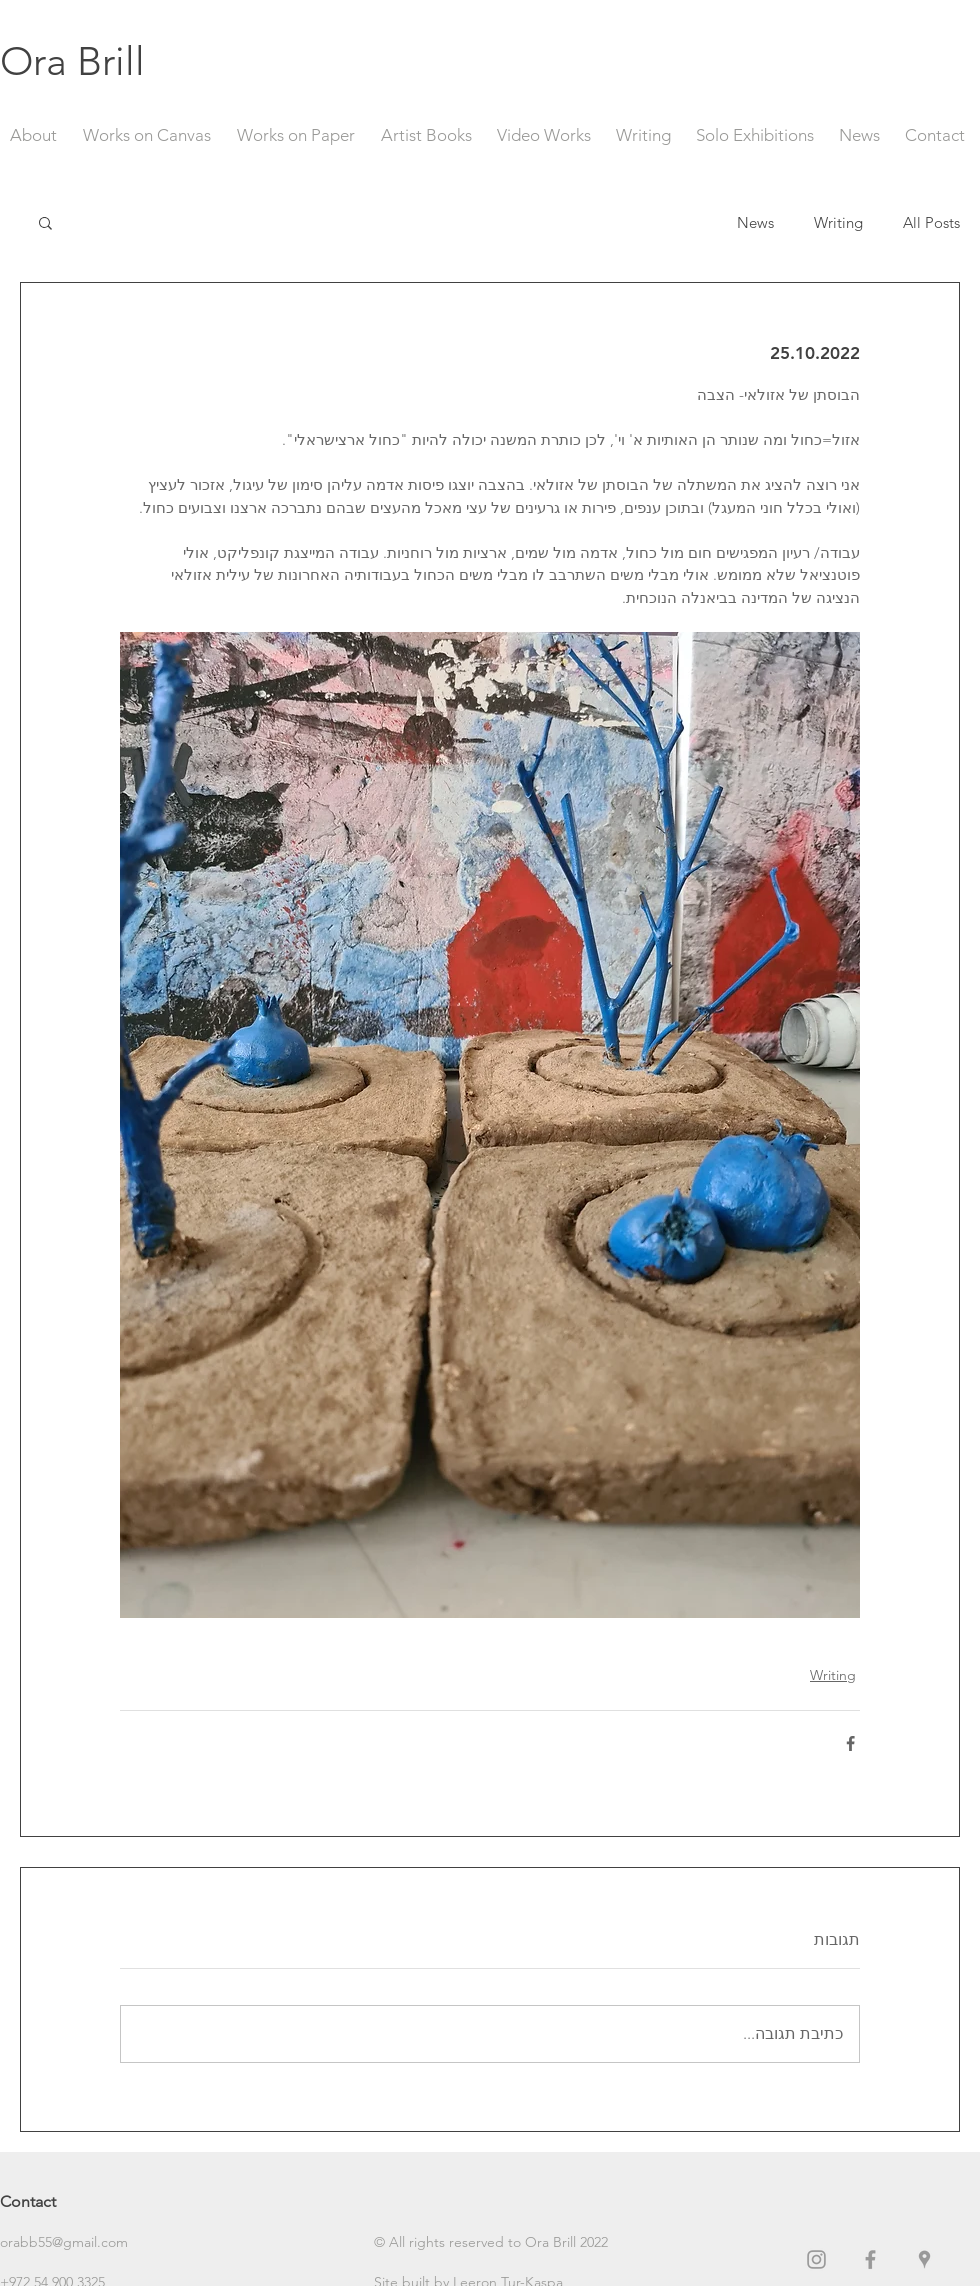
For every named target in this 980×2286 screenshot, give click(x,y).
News (755, 222)
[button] (45, 222)
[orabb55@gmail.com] (71, 2243)
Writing (838, 222)
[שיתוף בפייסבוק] (850, 1743)
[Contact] (71, 2203)
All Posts (931, 222)
